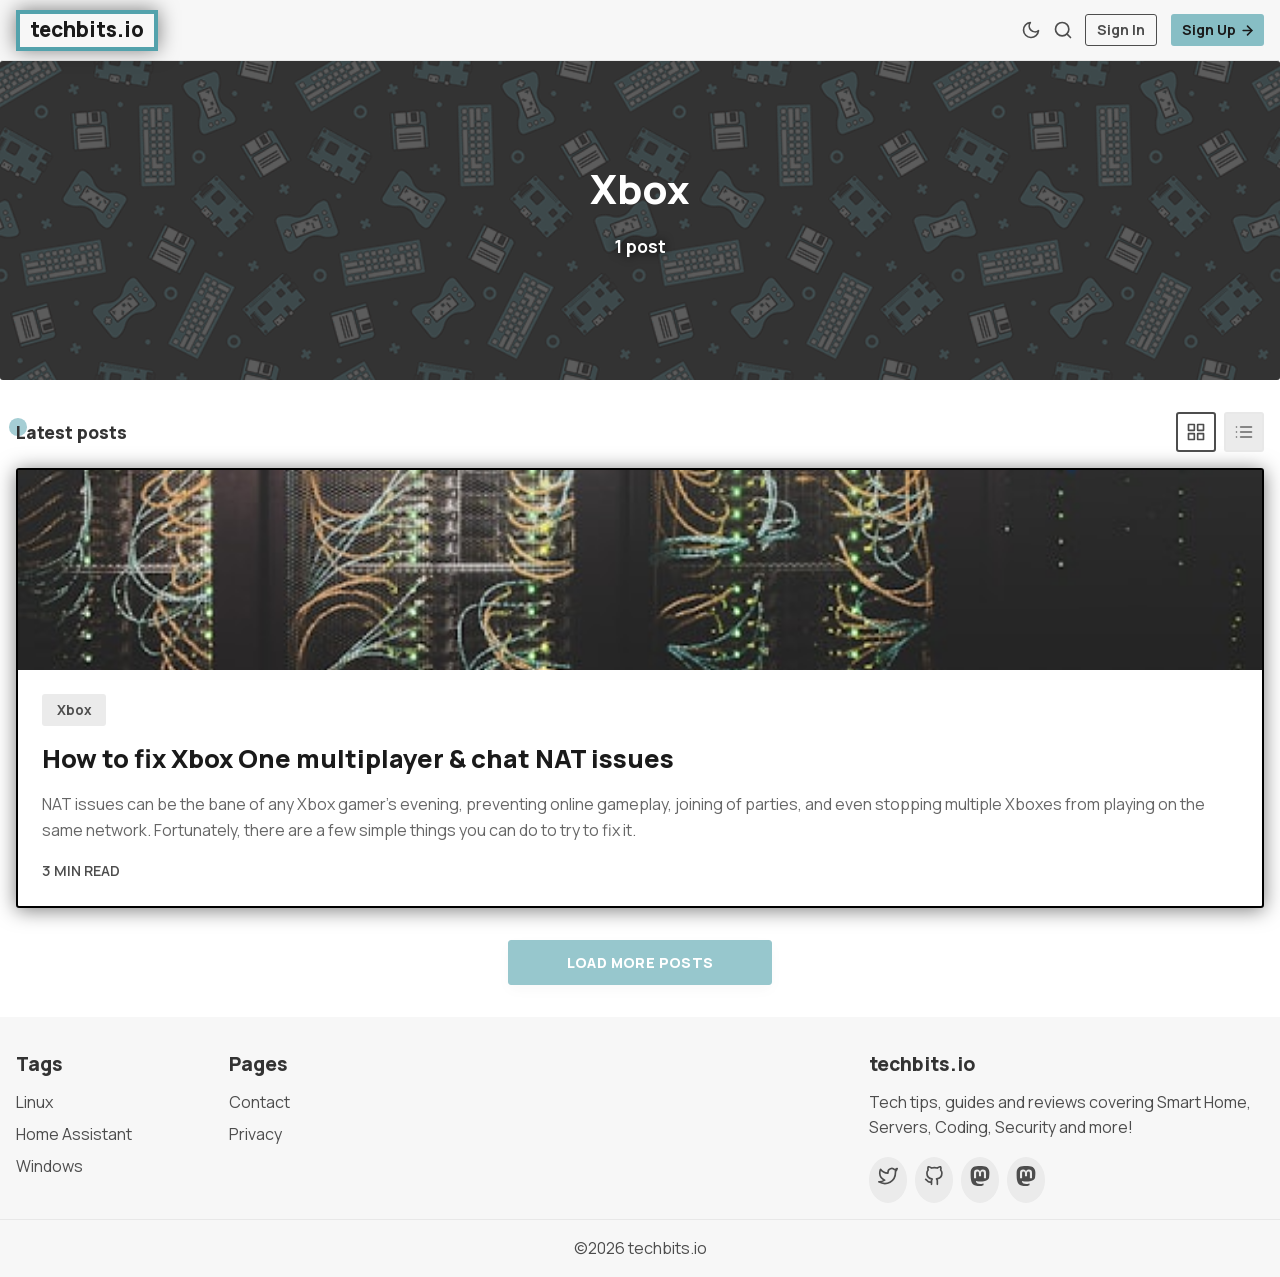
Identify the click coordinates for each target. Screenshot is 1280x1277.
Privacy (255, 1134)
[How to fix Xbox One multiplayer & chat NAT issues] (640, 570)
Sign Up (1218, 29)
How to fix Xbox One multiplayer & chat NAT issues (358, 758)
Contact (259, 1102)
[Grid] (1196, 432)
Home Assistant (74, 1134)
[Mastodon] (980, 1180)
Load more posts (640, 962)
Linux (34, 1102)
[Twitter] (888, 1180)
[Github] (934, 1180)
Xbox (74, 710)
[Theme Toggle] (1031, 30)
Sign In (1121, 29)
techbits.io (667, 1248)
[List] (1244, 432)
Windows (49, 1166)
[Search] (1063, 30)
